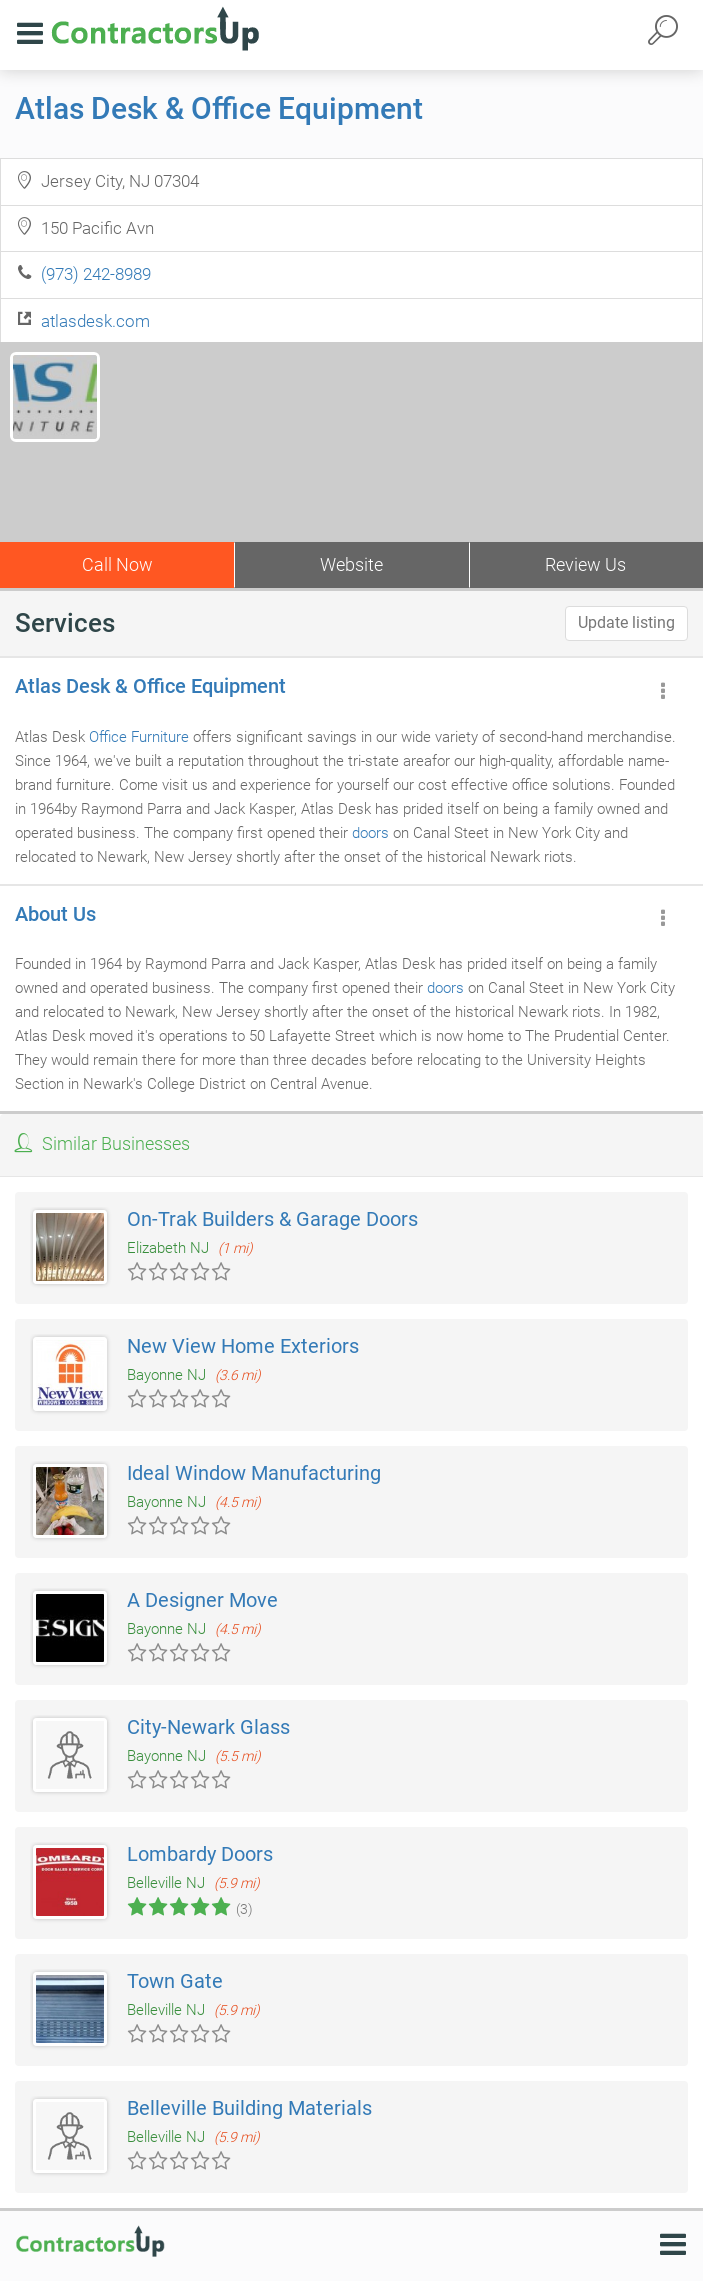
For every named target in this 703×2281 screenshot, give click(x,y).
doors (370, 833)
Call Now (117, 564)
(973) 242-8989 (96, 274)
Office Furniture (139, 737)
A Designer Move (202, 1600)
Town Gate (175, 1981)
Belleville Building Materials (249, 2108)
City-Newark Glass (208, 1727)
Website (351, 564)
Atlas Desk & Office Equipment (219, 108)
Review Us (585, 564)
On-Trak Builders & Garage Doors (272, 1219)
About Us (55, 914)
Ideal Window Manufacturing (254, 1473)
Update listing (626, 622)
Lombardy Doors (200, 1854)
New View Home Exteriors (243, 1346)
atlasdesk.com (95, 321)
